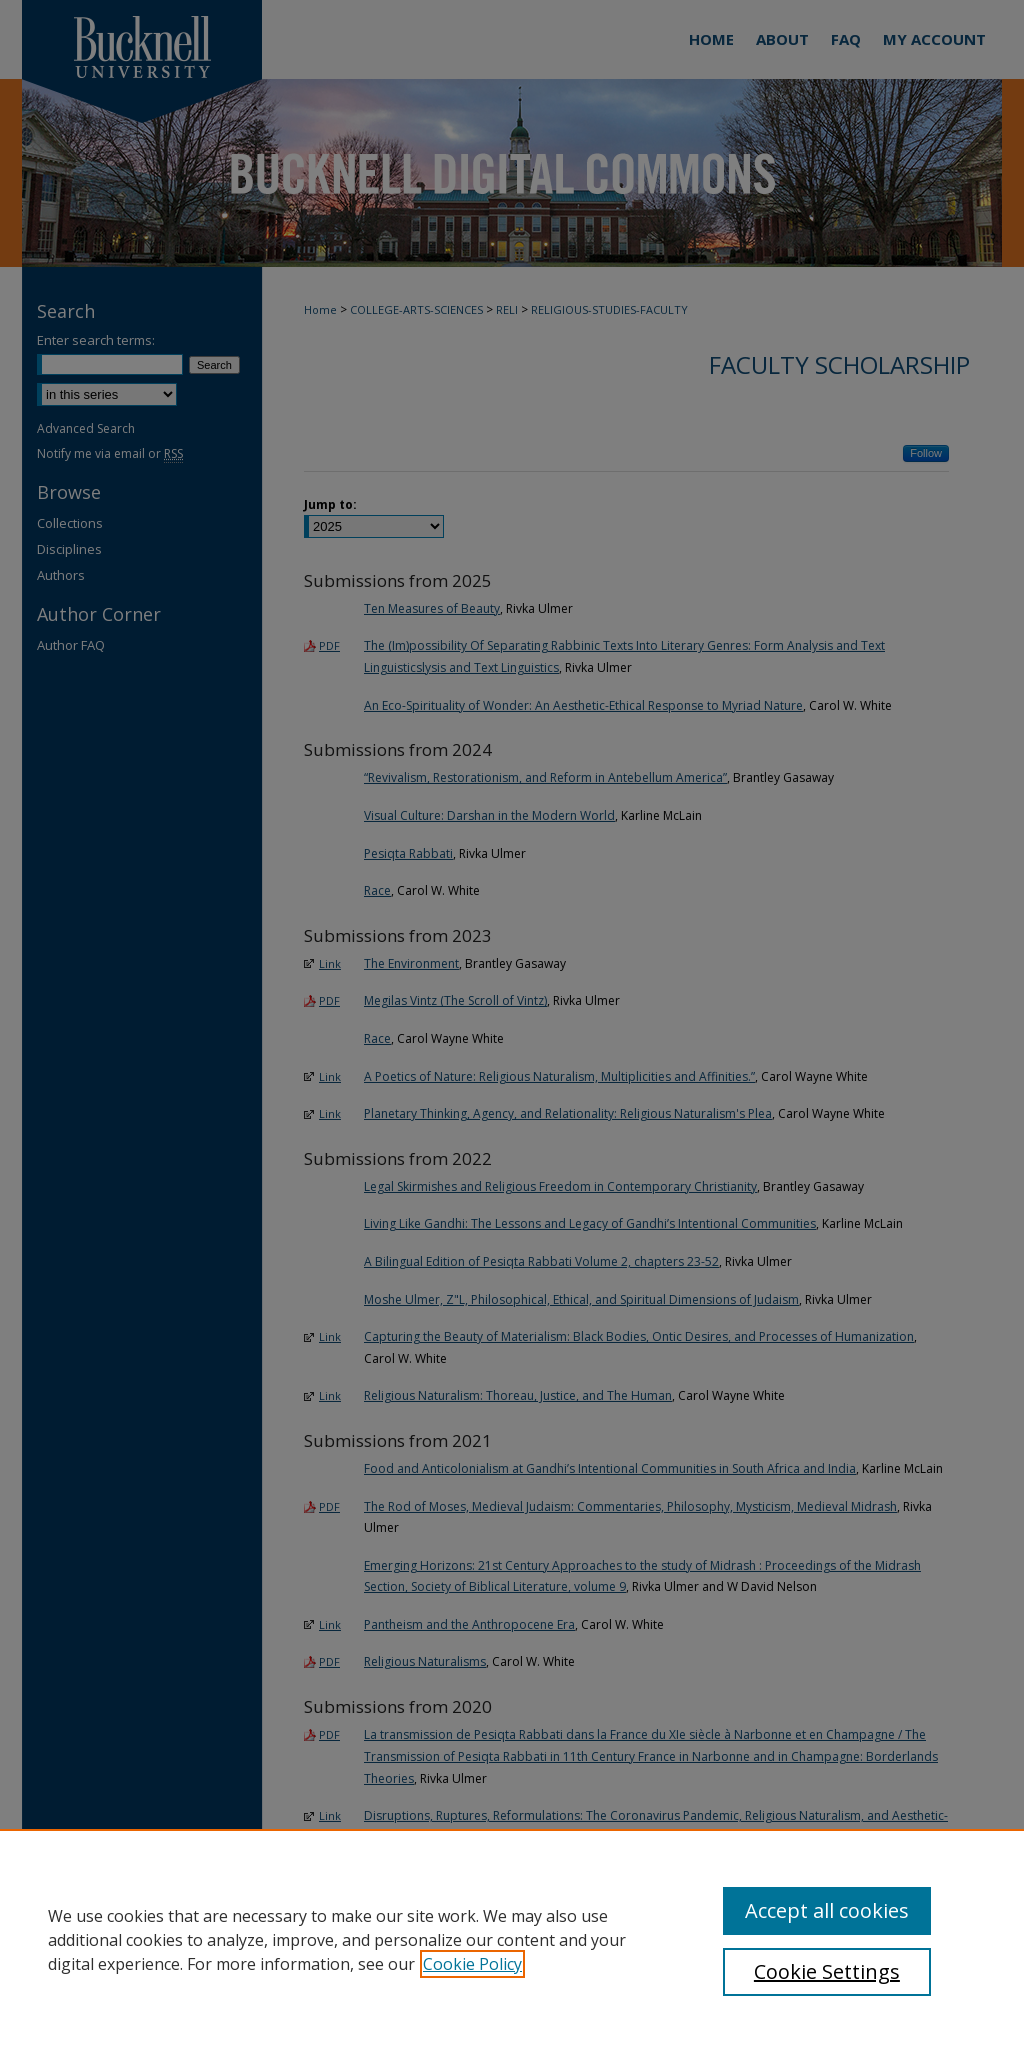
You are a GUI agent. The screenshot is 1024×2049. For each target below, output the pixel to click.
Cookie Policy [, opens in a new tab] (472, 1964)
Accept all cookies (827, 1910)
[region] (512, 1939)
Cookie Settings (827, 1971)
